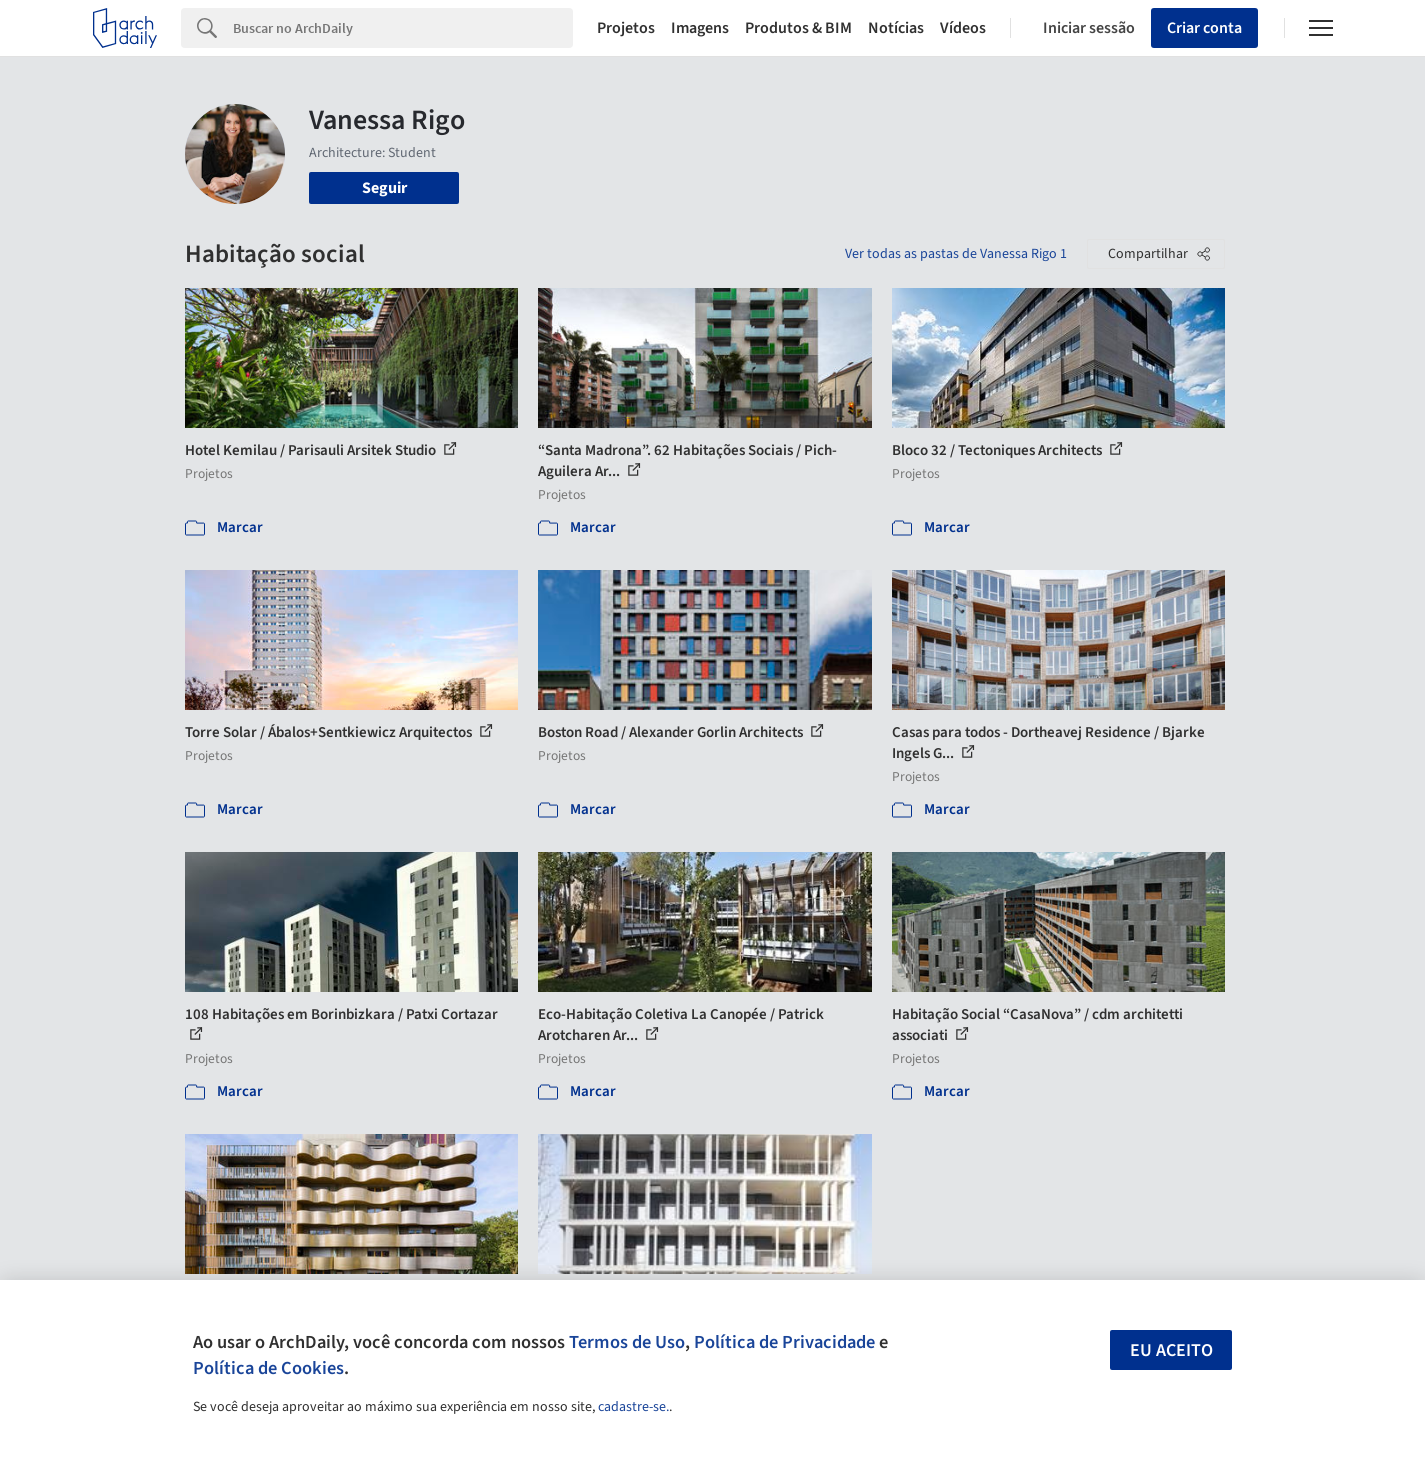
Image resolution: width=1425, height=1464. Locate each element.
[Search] (403, 28)
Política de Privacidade (784, 1342)
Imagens (700, 28)
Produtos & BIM (798, 28)
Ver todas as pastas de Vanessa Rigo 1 (956, 254)
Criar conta (1204, 28)
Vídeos (963, 28)
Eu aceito (1171, 1350)
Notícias (896, 28)
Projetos (626, 28)
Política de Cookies (268, 1368)
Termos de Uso (627, 1342)
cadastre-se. (633, 1407)
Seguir (384, 188)
